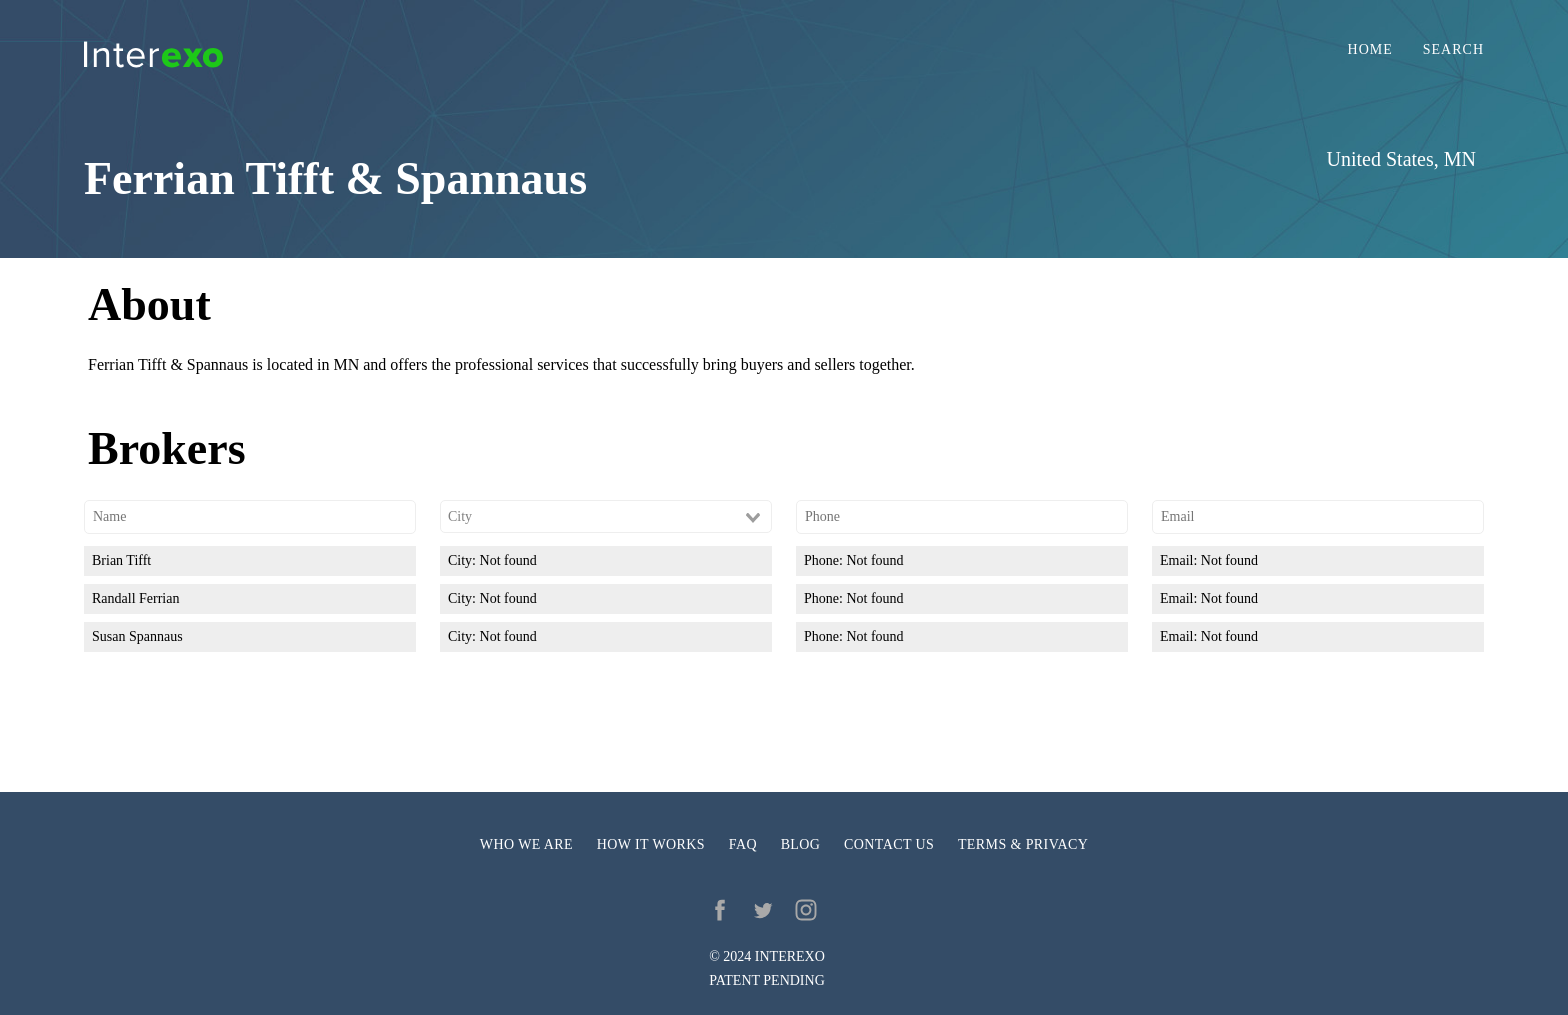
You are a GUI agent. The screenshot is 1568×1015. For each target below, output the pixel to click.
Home (1370, 50)
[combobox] (606, 517)
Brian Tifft (121, 560)
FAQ (743, 844)
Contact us (889, 844)
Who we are (526, 844)
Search (1453, 50)
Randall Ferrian (135, 598)
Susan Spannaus (137, 636)
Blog (801, 844)
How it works (651, 844)
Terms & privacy (1023, 844)
